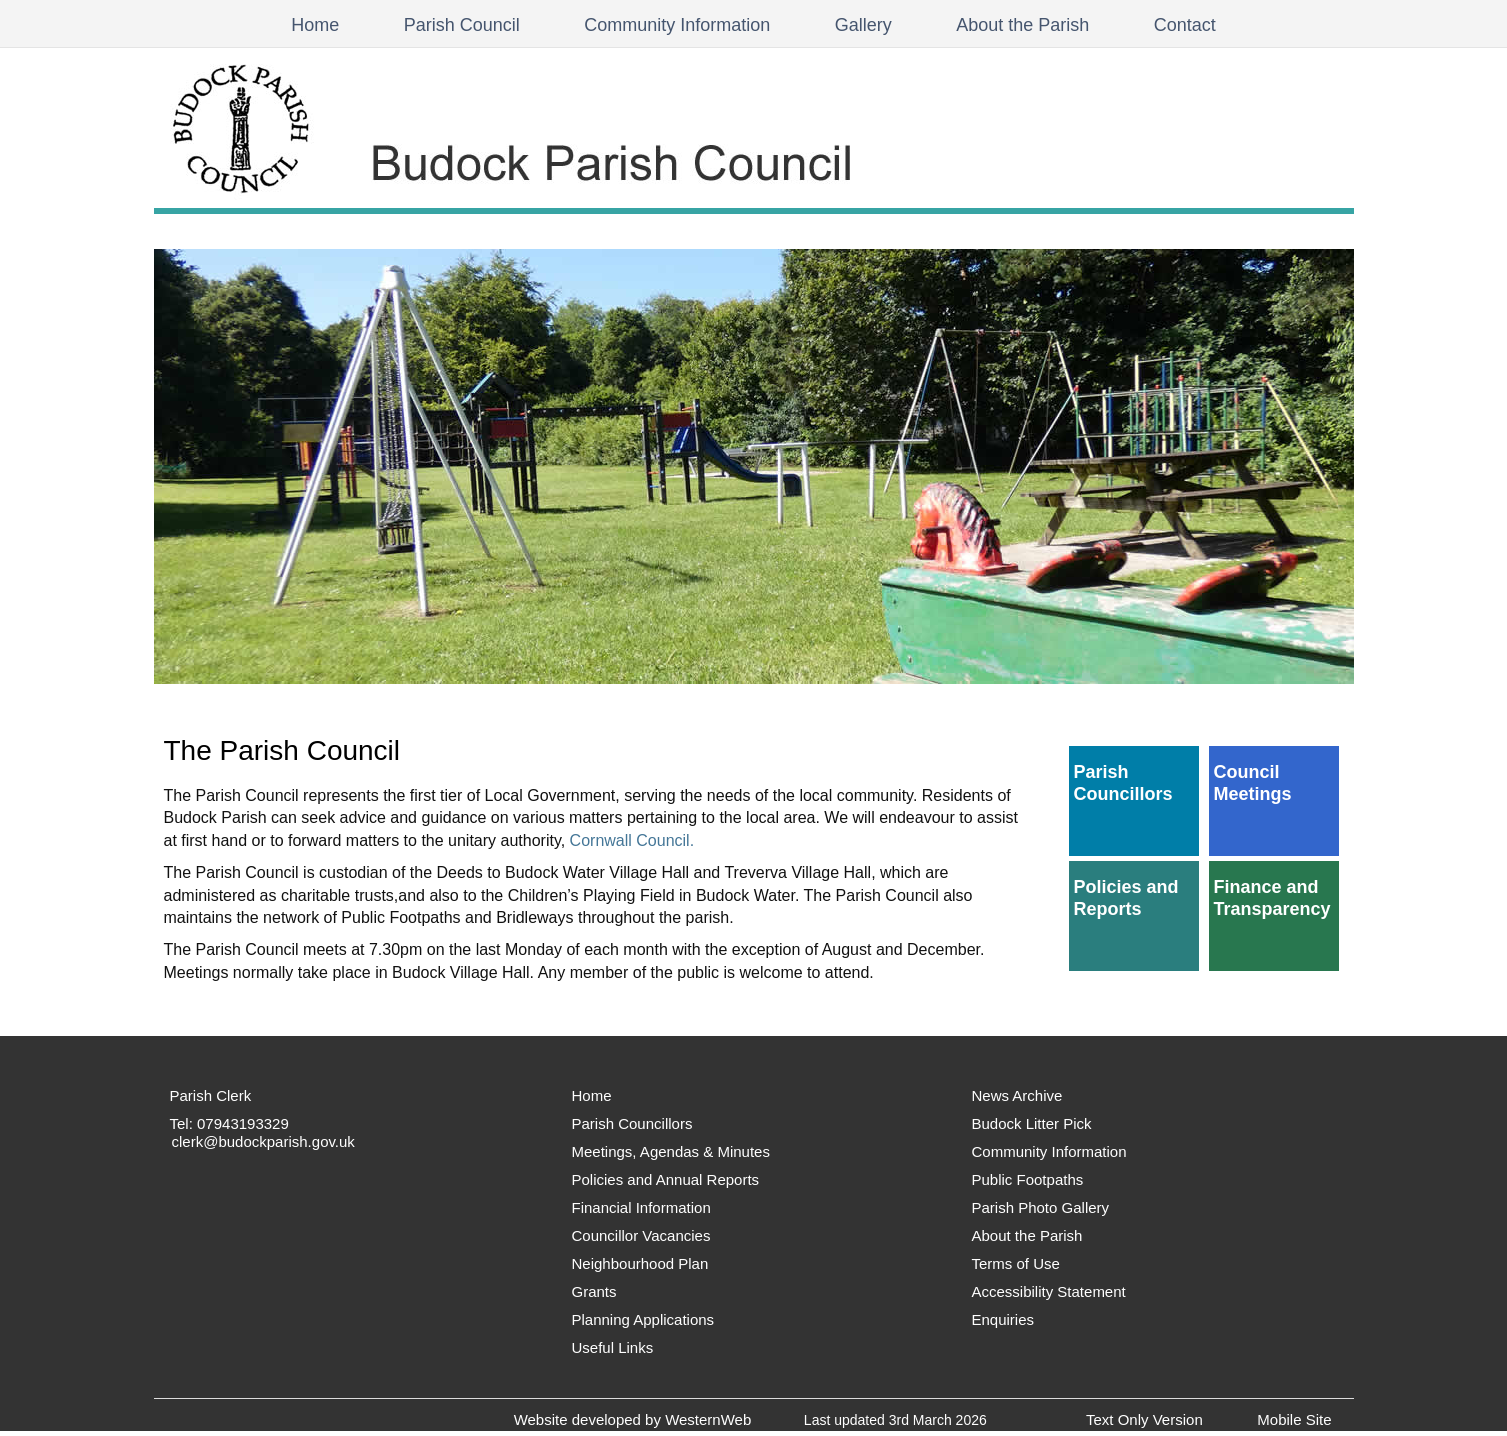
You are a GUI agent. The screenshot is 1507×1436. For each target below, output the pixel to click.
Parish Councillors (1123, 783)
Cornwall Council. (632, 840)
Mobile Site (1294, 1419)
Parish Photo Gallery (1041, 1207)
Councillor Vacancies (641, 1235)
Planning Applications (643, 1319)
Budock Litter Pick (1032, 1123)
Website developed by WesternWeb (633, 1419)
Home (315, 25)
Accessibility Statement (1049, 1291)
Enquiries (1003, 1319)
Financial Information (641, 1207)
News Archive (1017, 1095)
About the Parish (1022, 25)
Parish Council (462, 25)
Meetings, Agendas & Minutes (671, 1151)
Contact (1185, 25)
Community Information (677, 25)
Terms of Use (1016, 1263)
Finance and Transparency (1272, 898)
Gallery (863, 25)
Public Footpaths (1028, 1179)
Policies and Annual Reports (666, 1179)
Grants (594, 1291)
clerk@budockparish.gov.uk (263, 1141)
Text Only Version (1144, 1419)
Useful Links (613, 1347)
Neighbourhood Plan (640, 1263)
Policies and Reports (1126, 898)
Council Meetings (1253, 783)
